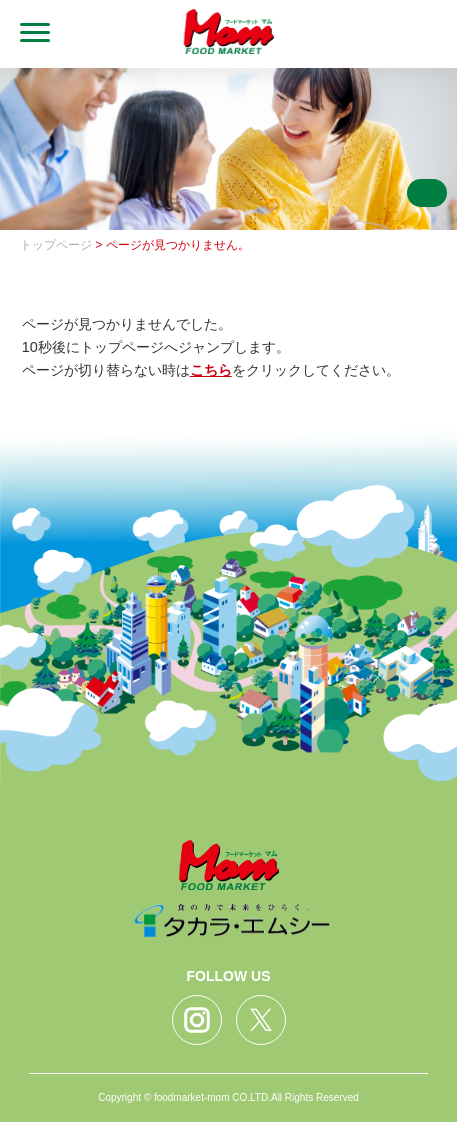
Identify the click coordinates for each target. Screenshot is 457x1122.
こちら (211, 370)
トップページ (56, 245)
